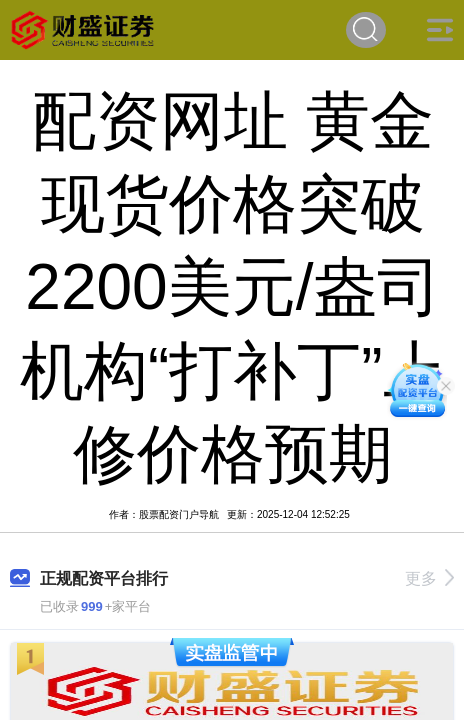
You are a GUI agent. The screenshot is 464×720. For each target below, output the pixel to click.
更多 (429, 578)
